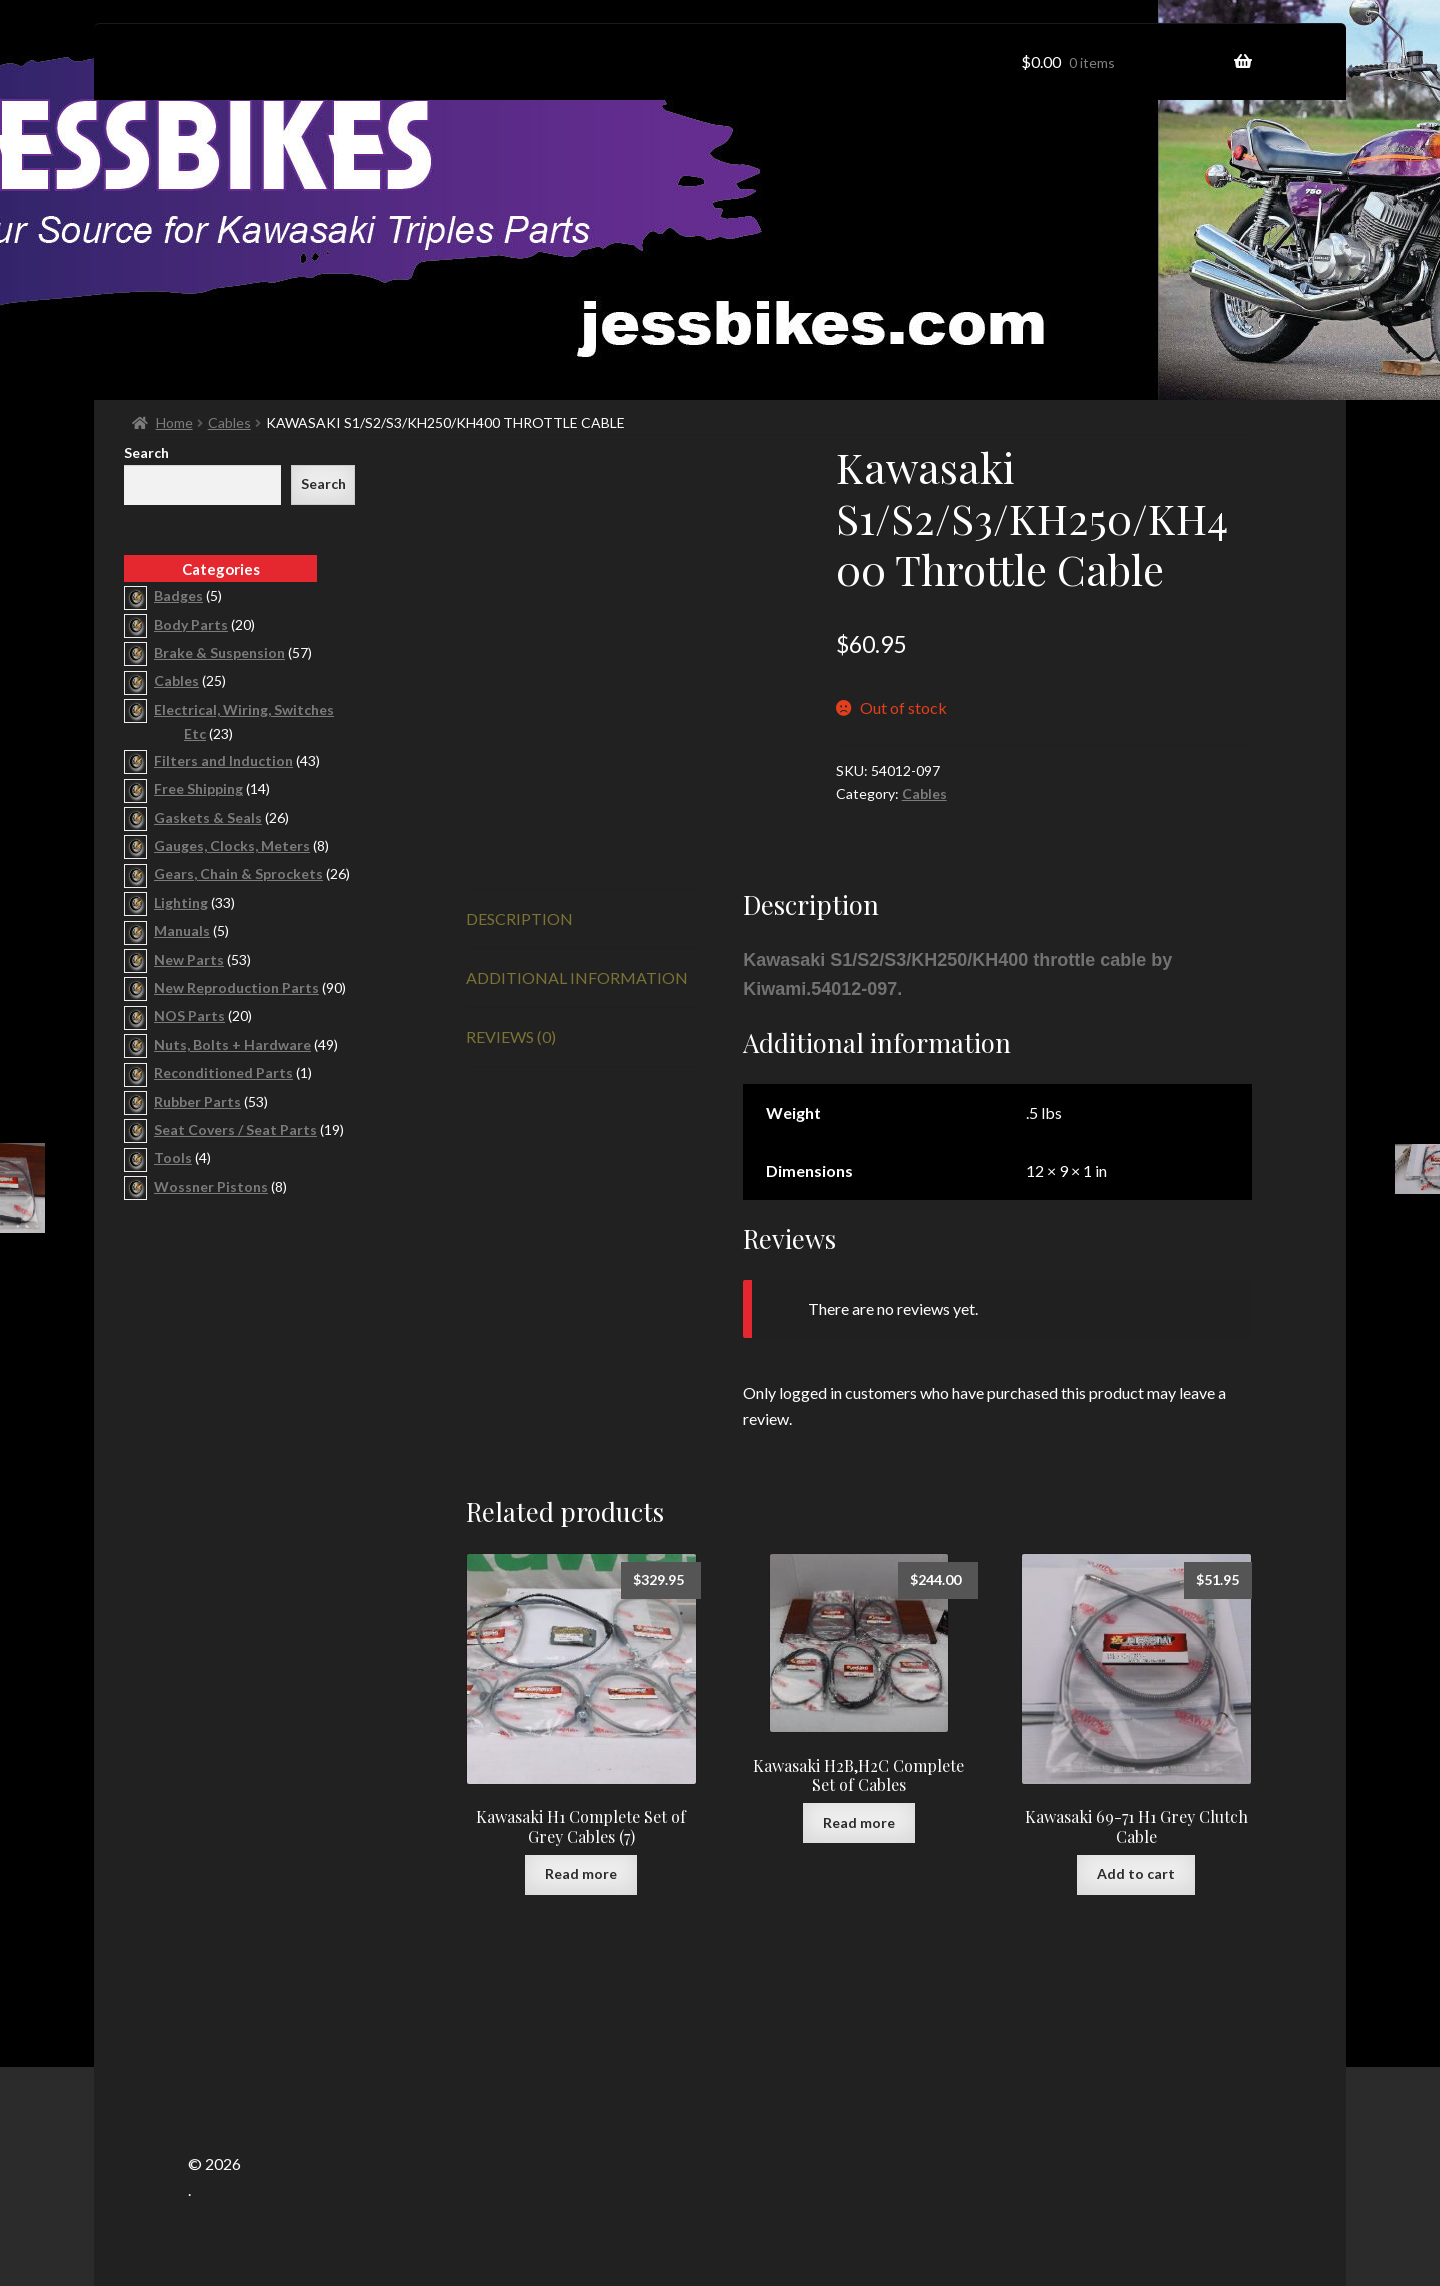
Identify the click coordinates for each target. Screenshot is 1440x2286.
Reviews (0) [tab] (511, 1036)
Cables (229, 422)
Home (174, 422)
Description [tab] (519, 918)
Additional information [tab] (577, 977)
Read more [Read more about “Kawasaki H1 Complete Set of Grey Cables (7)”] (581, 1873)
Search (146, 452)
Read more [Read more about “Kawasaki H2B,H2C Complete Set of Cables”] (859, 1822)
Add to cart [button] (1136, 1873)
